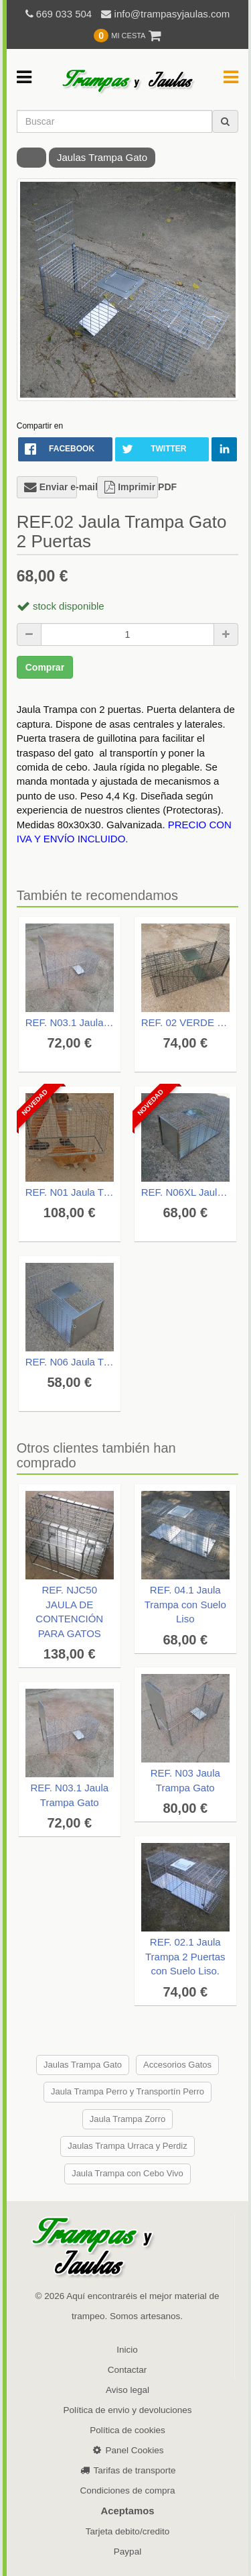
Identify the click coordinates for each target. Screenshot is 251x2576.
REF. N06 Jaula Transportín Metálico (69, 1361)
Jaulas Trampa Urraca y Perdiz (127, 2146)
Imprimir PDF (131, 487)
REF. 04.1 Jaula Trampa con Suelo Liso (185, 1604)
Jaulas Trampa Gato (102, 157)
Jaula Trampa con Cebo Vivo (127, 2173)
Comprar (44, 667)
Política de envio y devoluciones (127, 2410)
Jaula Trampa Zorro (127, 2119)
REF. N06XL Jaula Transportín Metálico (185, 1192)
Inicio (127, 2350)
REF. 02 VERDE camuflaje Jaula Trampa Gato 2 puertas (185, 1022)
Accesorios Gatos (177, 2065)
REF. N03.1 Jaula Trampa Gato (69, 1022)
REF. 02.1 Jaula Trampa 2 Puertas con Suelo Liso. (185, 1956)
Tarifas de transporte (128, 2470)
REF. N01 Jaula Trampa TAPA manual (69, 1192)
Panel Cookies (127, 2450)
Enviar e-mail (51, 487)
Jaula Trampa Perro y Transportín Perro (127, 2091)
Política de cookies (127, 2430)
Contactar (127, 2370)
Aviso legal (127, 2390)
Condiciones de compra (127, 2490)
